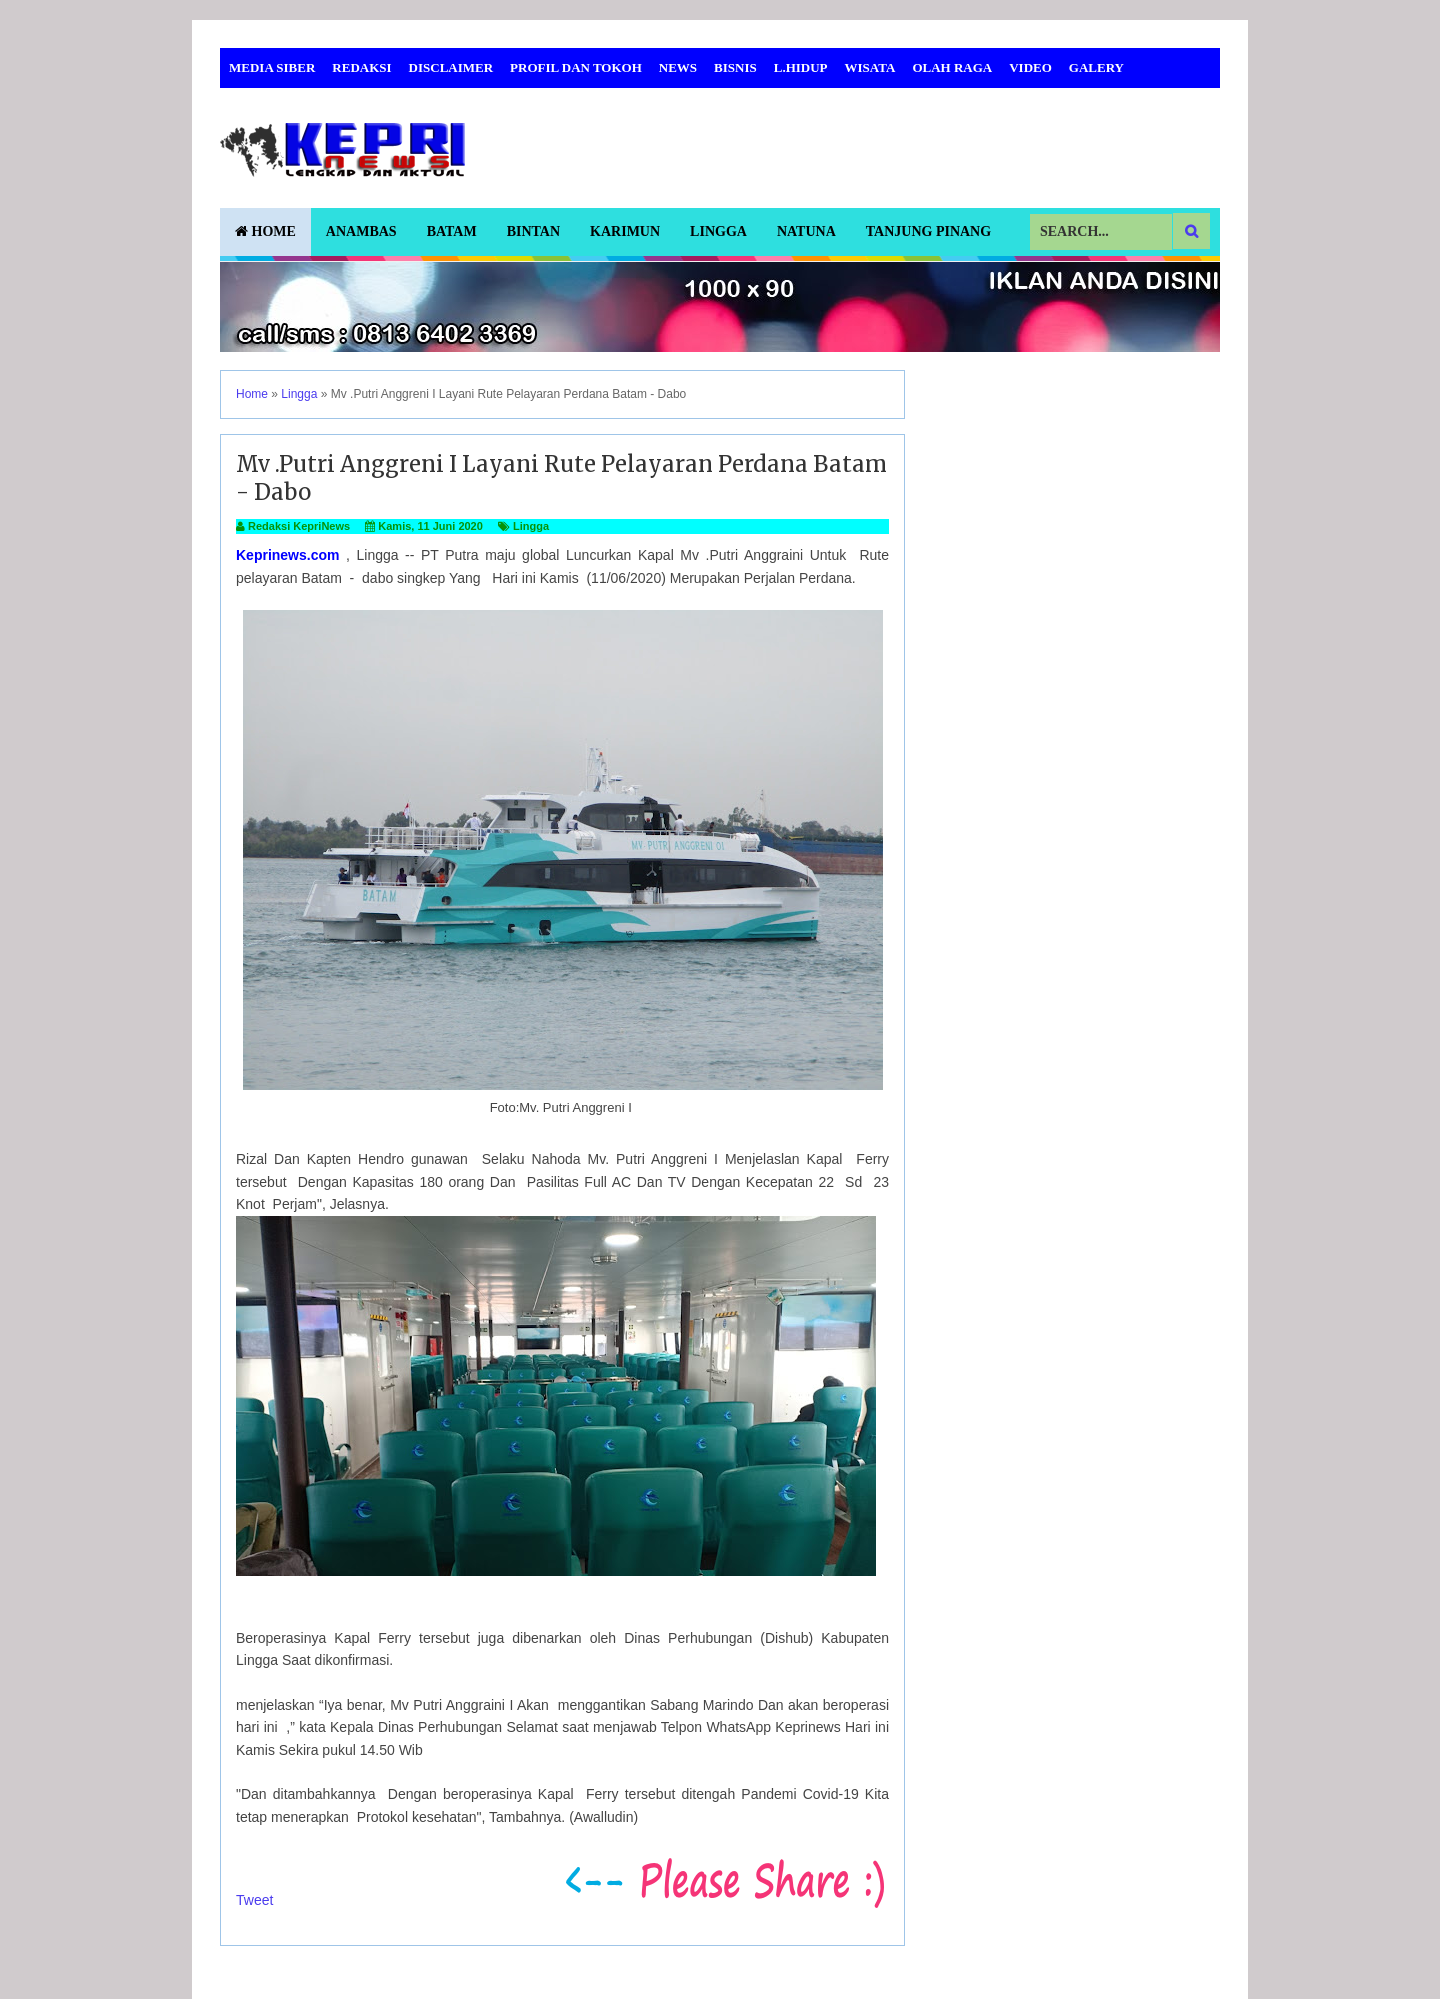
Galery (1096, 67)
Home (265, 231)
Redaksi (361, 67)
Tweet (254, 1900)
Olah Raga (952, 67)
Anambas (361, 231)
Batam (452, 231)
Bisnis (735, 67)
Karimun (625, 231)
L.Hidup (801, 67)
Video (1030, 67)
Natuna (806, 231)
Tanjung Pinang (928, 231)
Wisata (870, 67)
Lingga (718, 231)
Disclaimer (451, 67)
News (678, 67)
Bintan (533, 231)
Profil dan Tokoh (576, 67)
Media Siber (272, 67)
